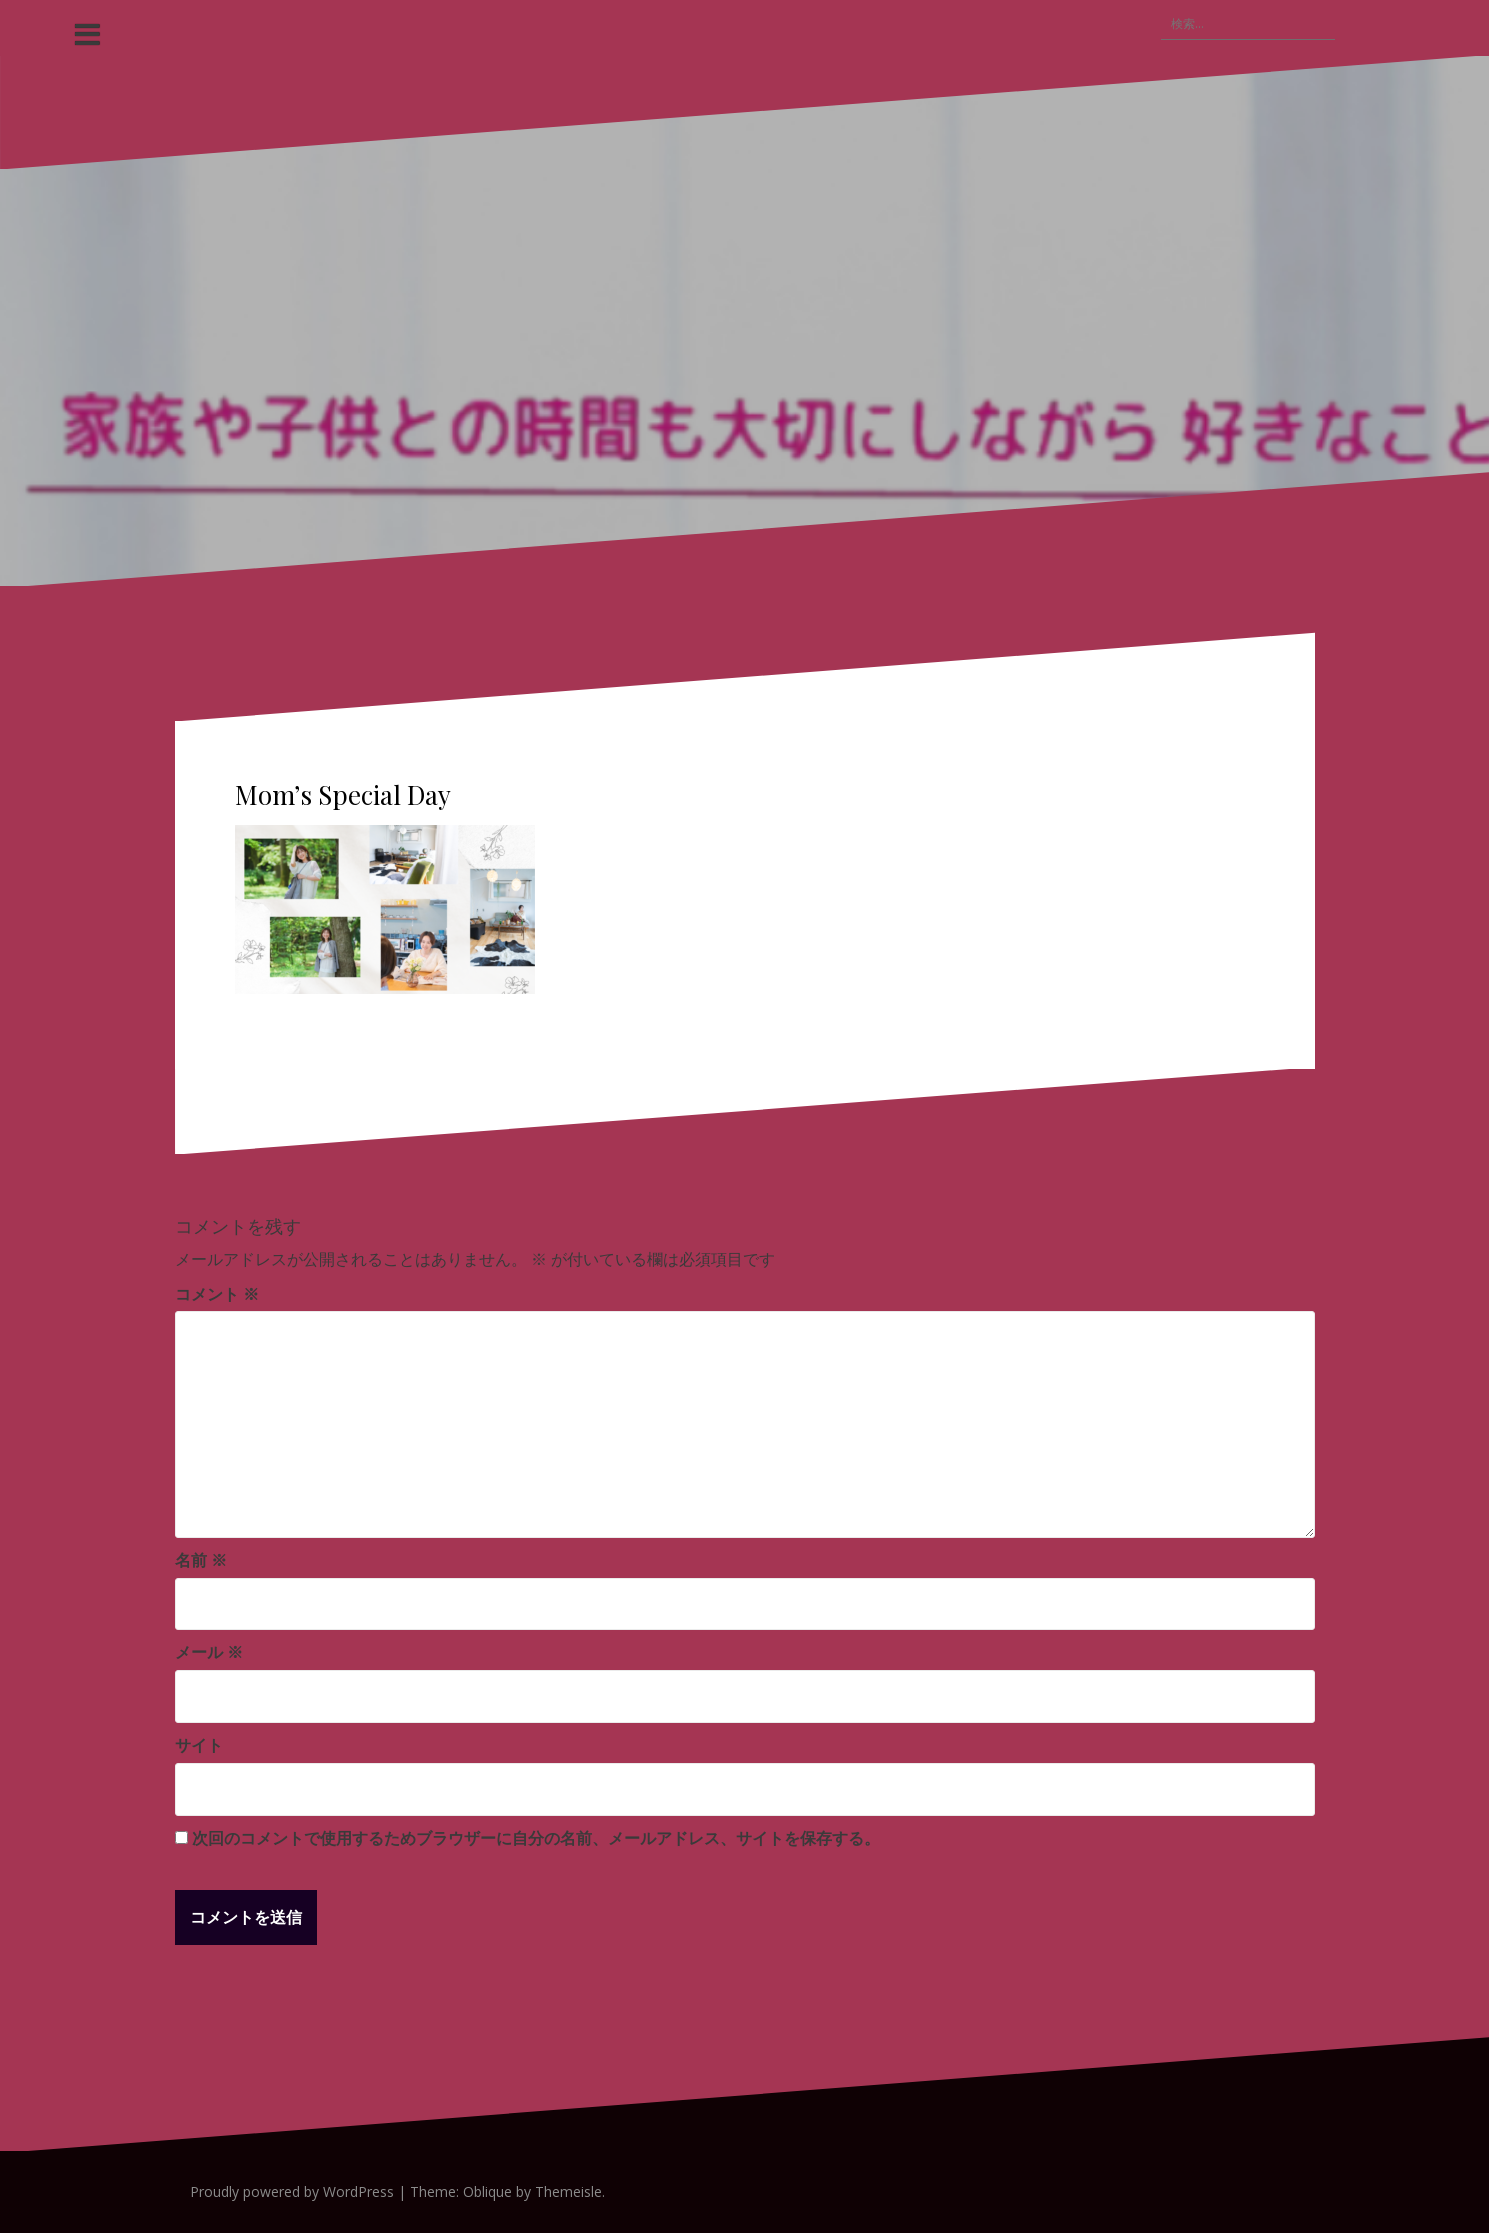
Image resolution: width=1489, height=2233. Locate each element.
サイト (199, 1745)
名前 (201, 1560)
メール (209, 1652)
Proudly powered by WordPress (292, 2191)
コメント (217, 1294)
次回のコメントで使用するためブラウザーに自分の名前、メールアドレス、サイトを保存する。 (536, 1838)
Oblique (487, 2191)
